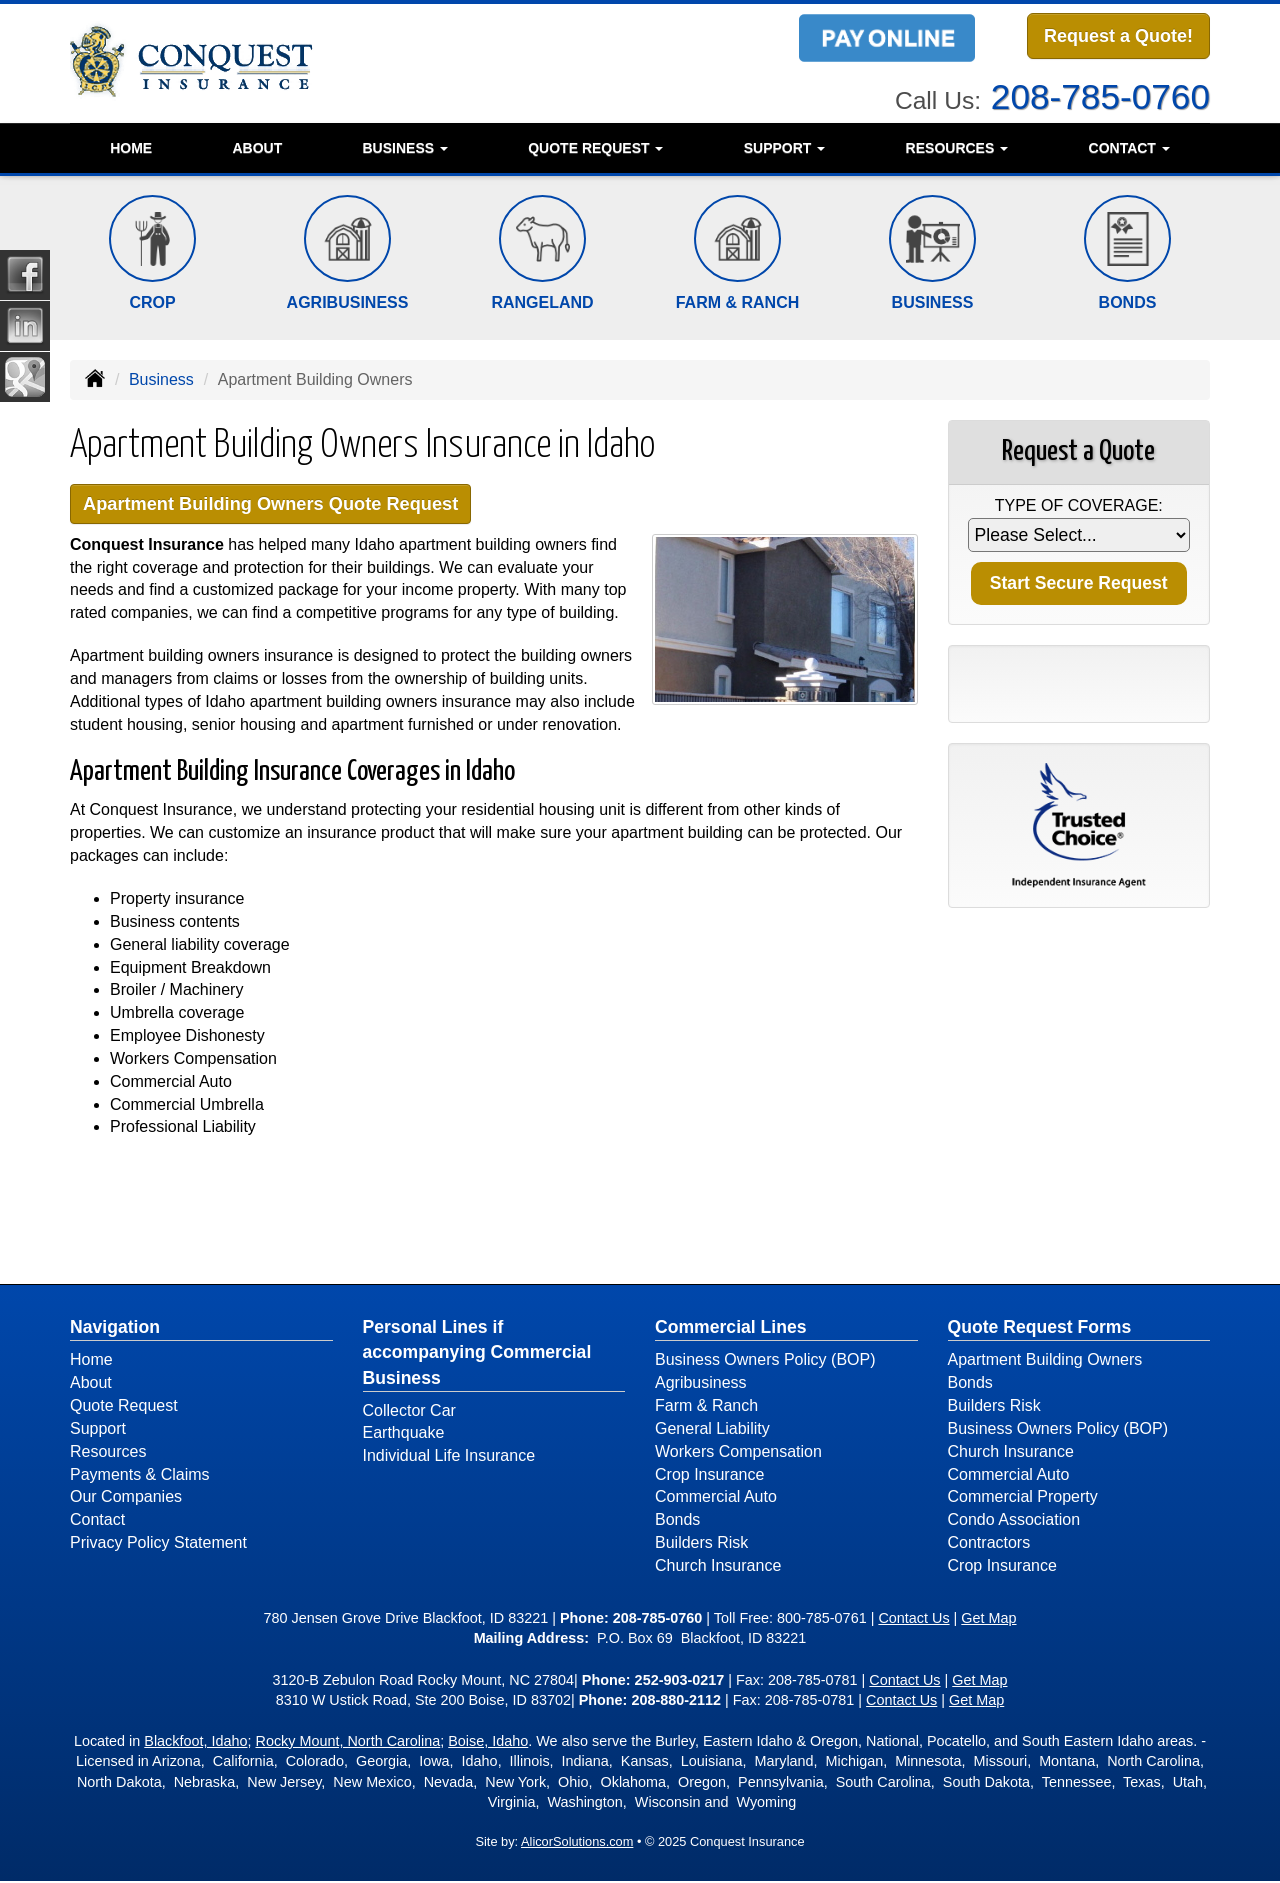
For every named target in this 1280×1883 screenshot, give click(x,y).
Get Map (988, 1619)
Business (161, 379)
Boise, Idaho (488, 1742)
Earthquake (404, 1434)
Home (131, 148)
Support (98, 1429)
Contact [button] (1129, 148)
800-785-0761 (822, 1619)
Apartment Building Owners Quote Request (281, 504)
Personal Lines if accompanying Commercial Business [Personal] (477, 1354)
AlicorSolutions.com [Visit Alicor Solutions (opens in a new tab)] (577, 1842)
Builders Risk (701, 1544)
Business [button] (404, 148)
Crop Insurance (709, 1475)
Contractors (989, 1544)
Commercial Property (1023, 1498)
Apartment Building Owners (1045, 1361)
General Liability (712, 1429)
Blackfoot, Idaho (195, 1742)
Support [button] (785, 148)
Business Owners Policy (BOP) (765, 1361)
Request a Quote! (1118, 37)
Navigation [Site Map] (115, 1329)
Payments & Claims (140, 1475)
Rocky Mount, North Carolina (348, 1742)
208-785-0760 (1100, 94)
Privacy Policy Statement (158, 1544)
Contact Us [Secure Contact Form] (913, 1619)
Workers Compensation (738, 1452)
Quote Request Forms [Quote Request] (1040, 1329)
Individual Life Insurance (449, 1457)
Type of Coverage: (1079, 505)
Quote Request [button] (595, 148)
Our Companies (126, 1498)
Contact (97, 1521)
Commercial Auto (716, 1498)
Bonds (677, 1521)
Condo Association (1014, 1521)
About (257, 148)
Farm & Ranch (706, 1406)
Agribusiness (701, 1384)
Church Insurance (718, 1566)
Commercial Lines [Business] (731, 1329)
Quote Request (124, 1406)
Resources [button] (957, 148)
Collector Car (409, 1411)
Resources (108, 1452)
